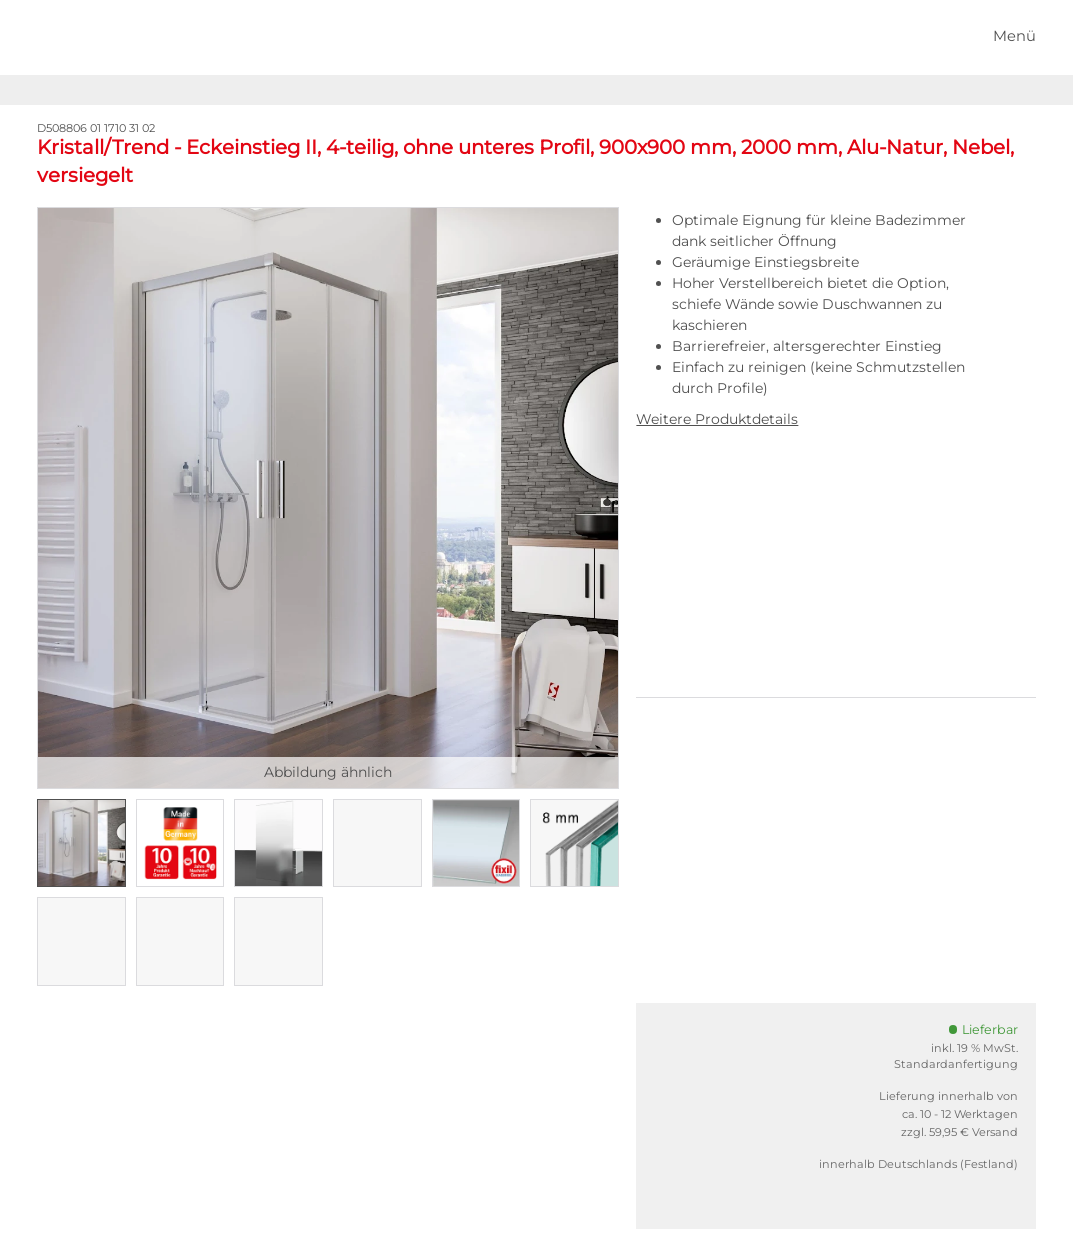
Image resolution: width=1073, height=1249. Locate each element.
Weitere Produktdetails (717, 419)
